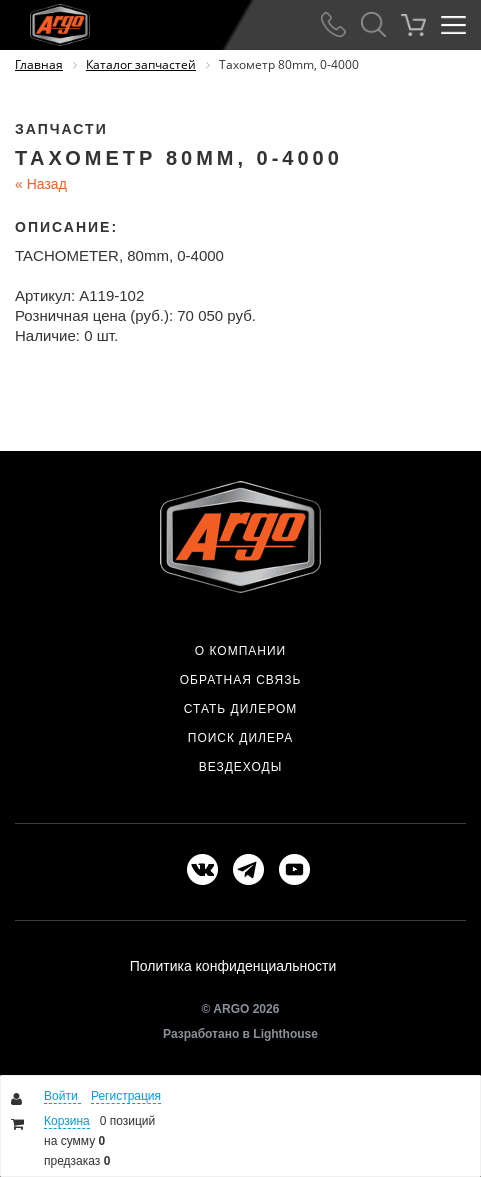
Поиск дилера (240, 738)
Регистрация (126, 1096)
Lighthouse (285, 1034)
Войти (62, 1096)
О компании (240, 651)
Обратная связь (241, 680)
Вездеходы (241, 767)
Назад (41, 184)
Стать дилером (241, 709)
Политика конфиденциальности (233, 966)
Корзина (67, 1121)
